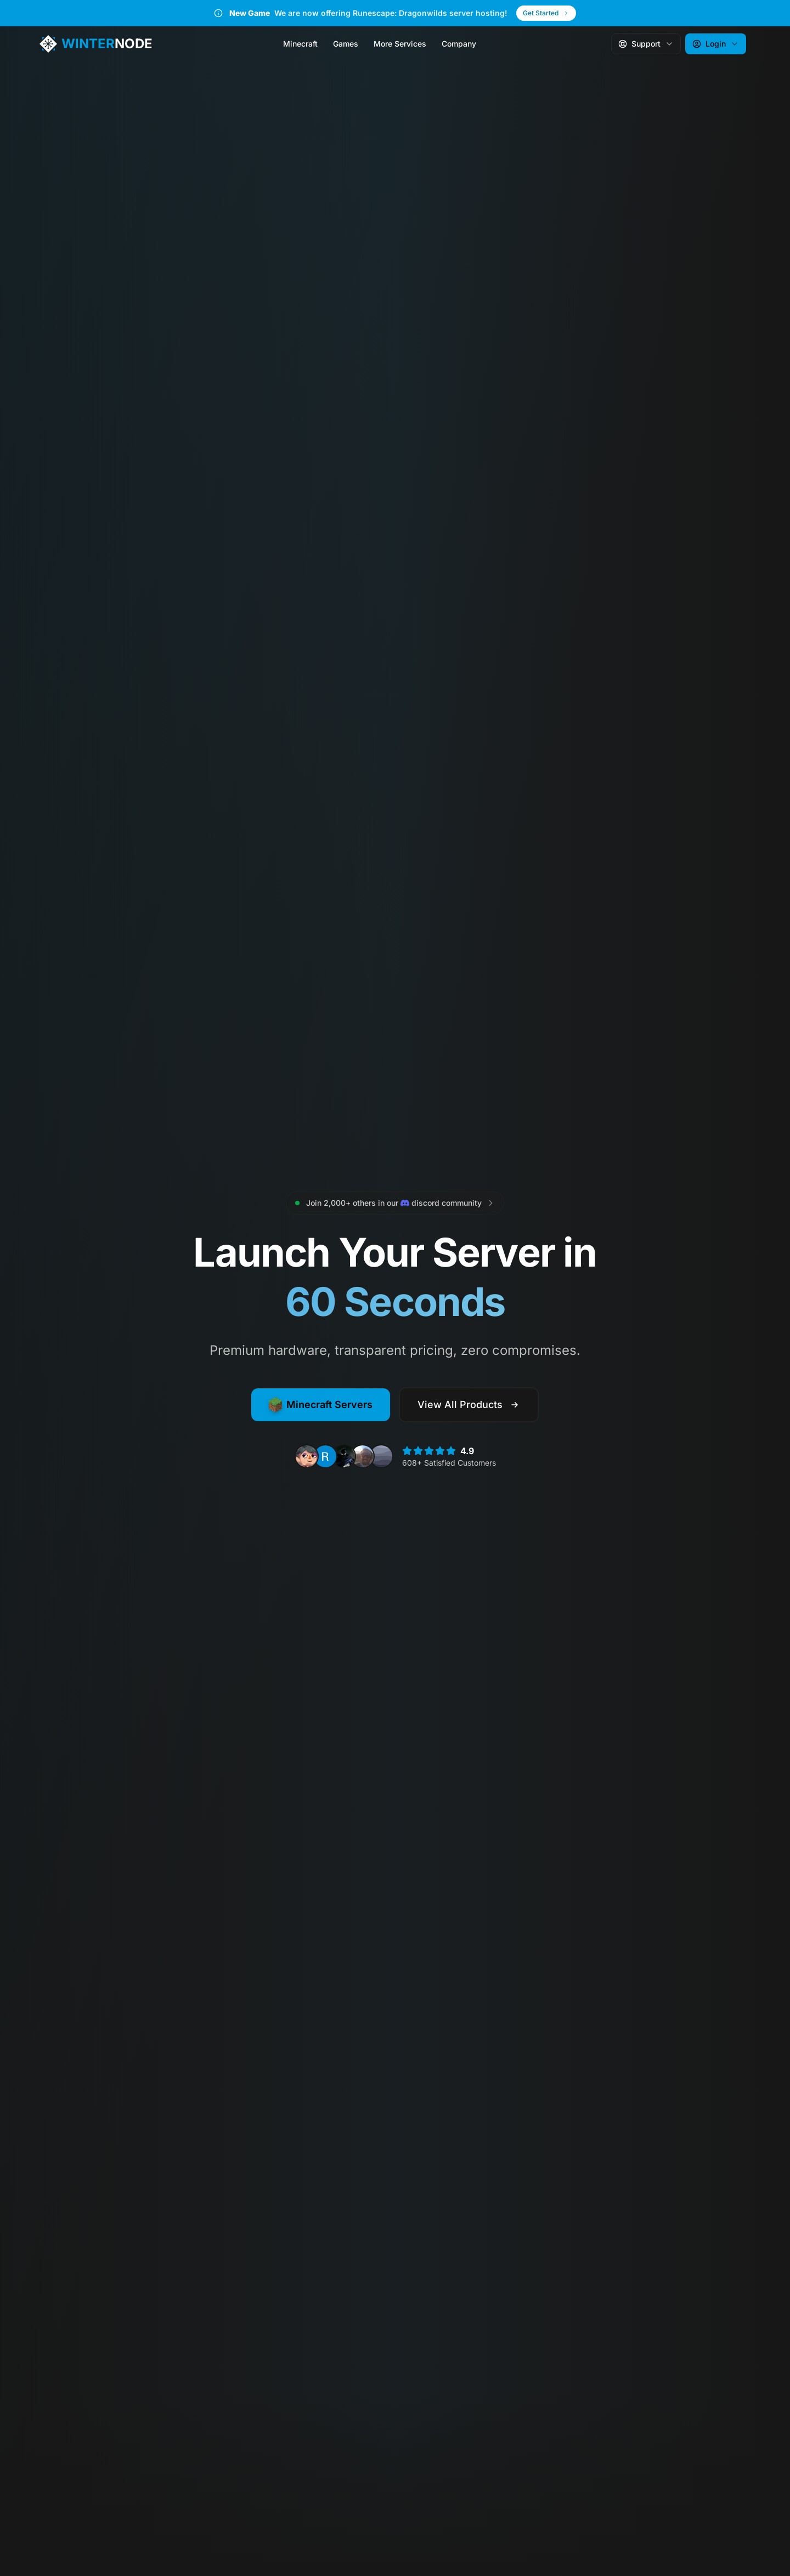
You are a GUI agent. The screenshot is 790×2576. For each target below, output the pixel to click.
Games (345, 43)
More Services (400, 43)
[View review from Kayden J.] (344, 1456)
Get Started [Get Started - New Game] (546, 13)
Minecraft (300, 43)
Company (459, 43)
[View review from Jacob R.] (363, 1456)
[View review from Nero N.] (307, 1456)
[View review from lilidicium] (381, 1456)
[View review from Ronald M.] (325, 1456)
